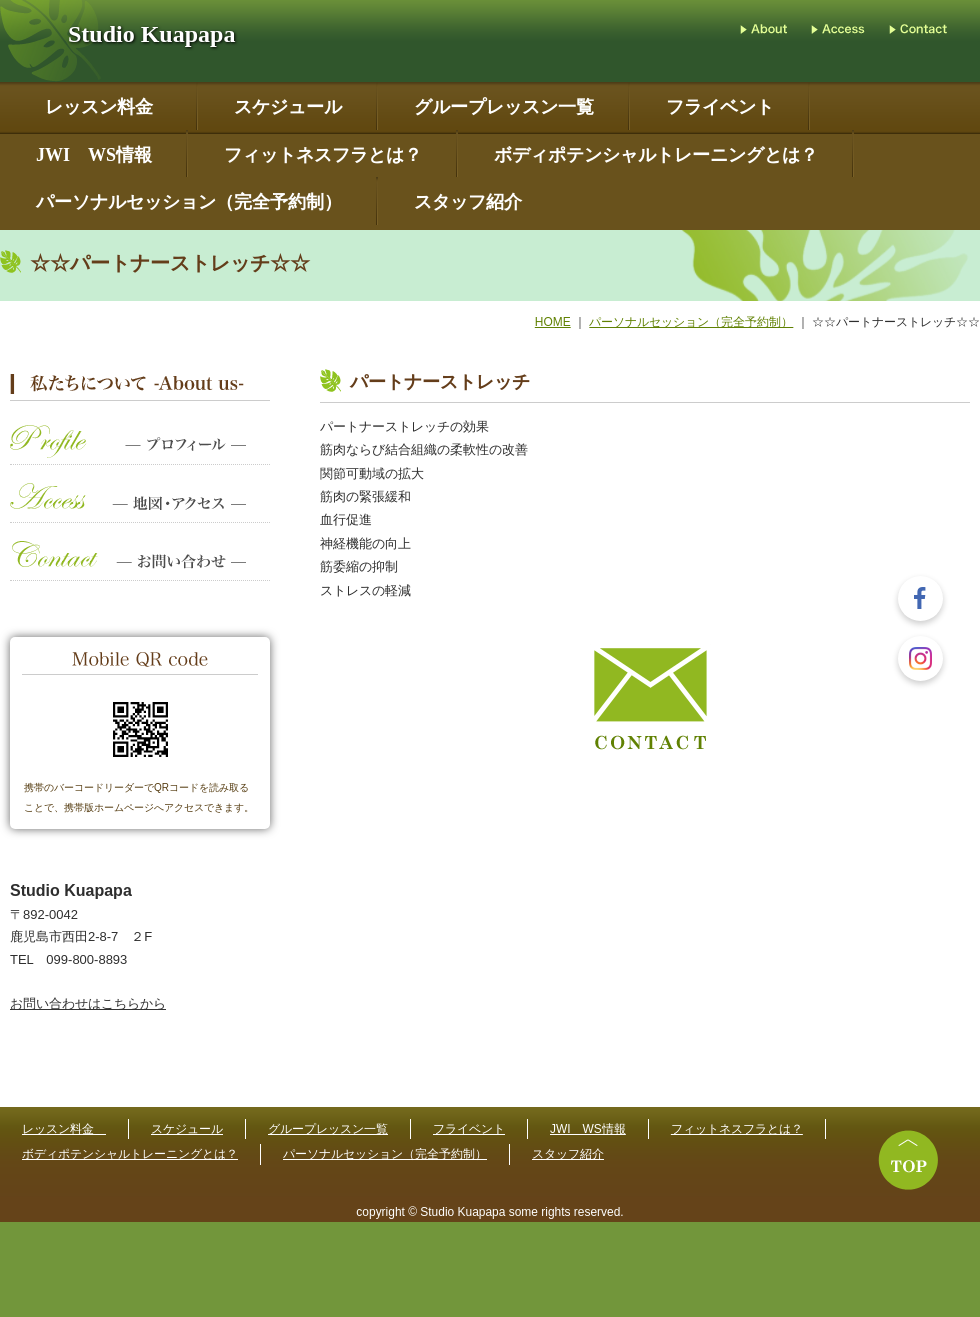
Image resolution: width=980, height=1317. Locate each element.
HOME (553, 322)
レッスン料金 (103, 107)
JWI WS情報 (94, 155)
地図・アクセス (140, 512)
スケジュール (288, 107)
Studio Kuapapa (151, 34)
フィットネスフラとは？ (323, 155)
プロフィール (140, 454)
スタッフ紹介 (468, 202)
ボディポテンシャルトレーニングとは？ (656, 155)
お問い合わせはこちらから (88, 1003)
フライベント (720, 107)
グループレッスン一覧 (504, 107)
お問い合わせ (140, 570)
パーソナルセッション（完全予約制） (189, 202)
